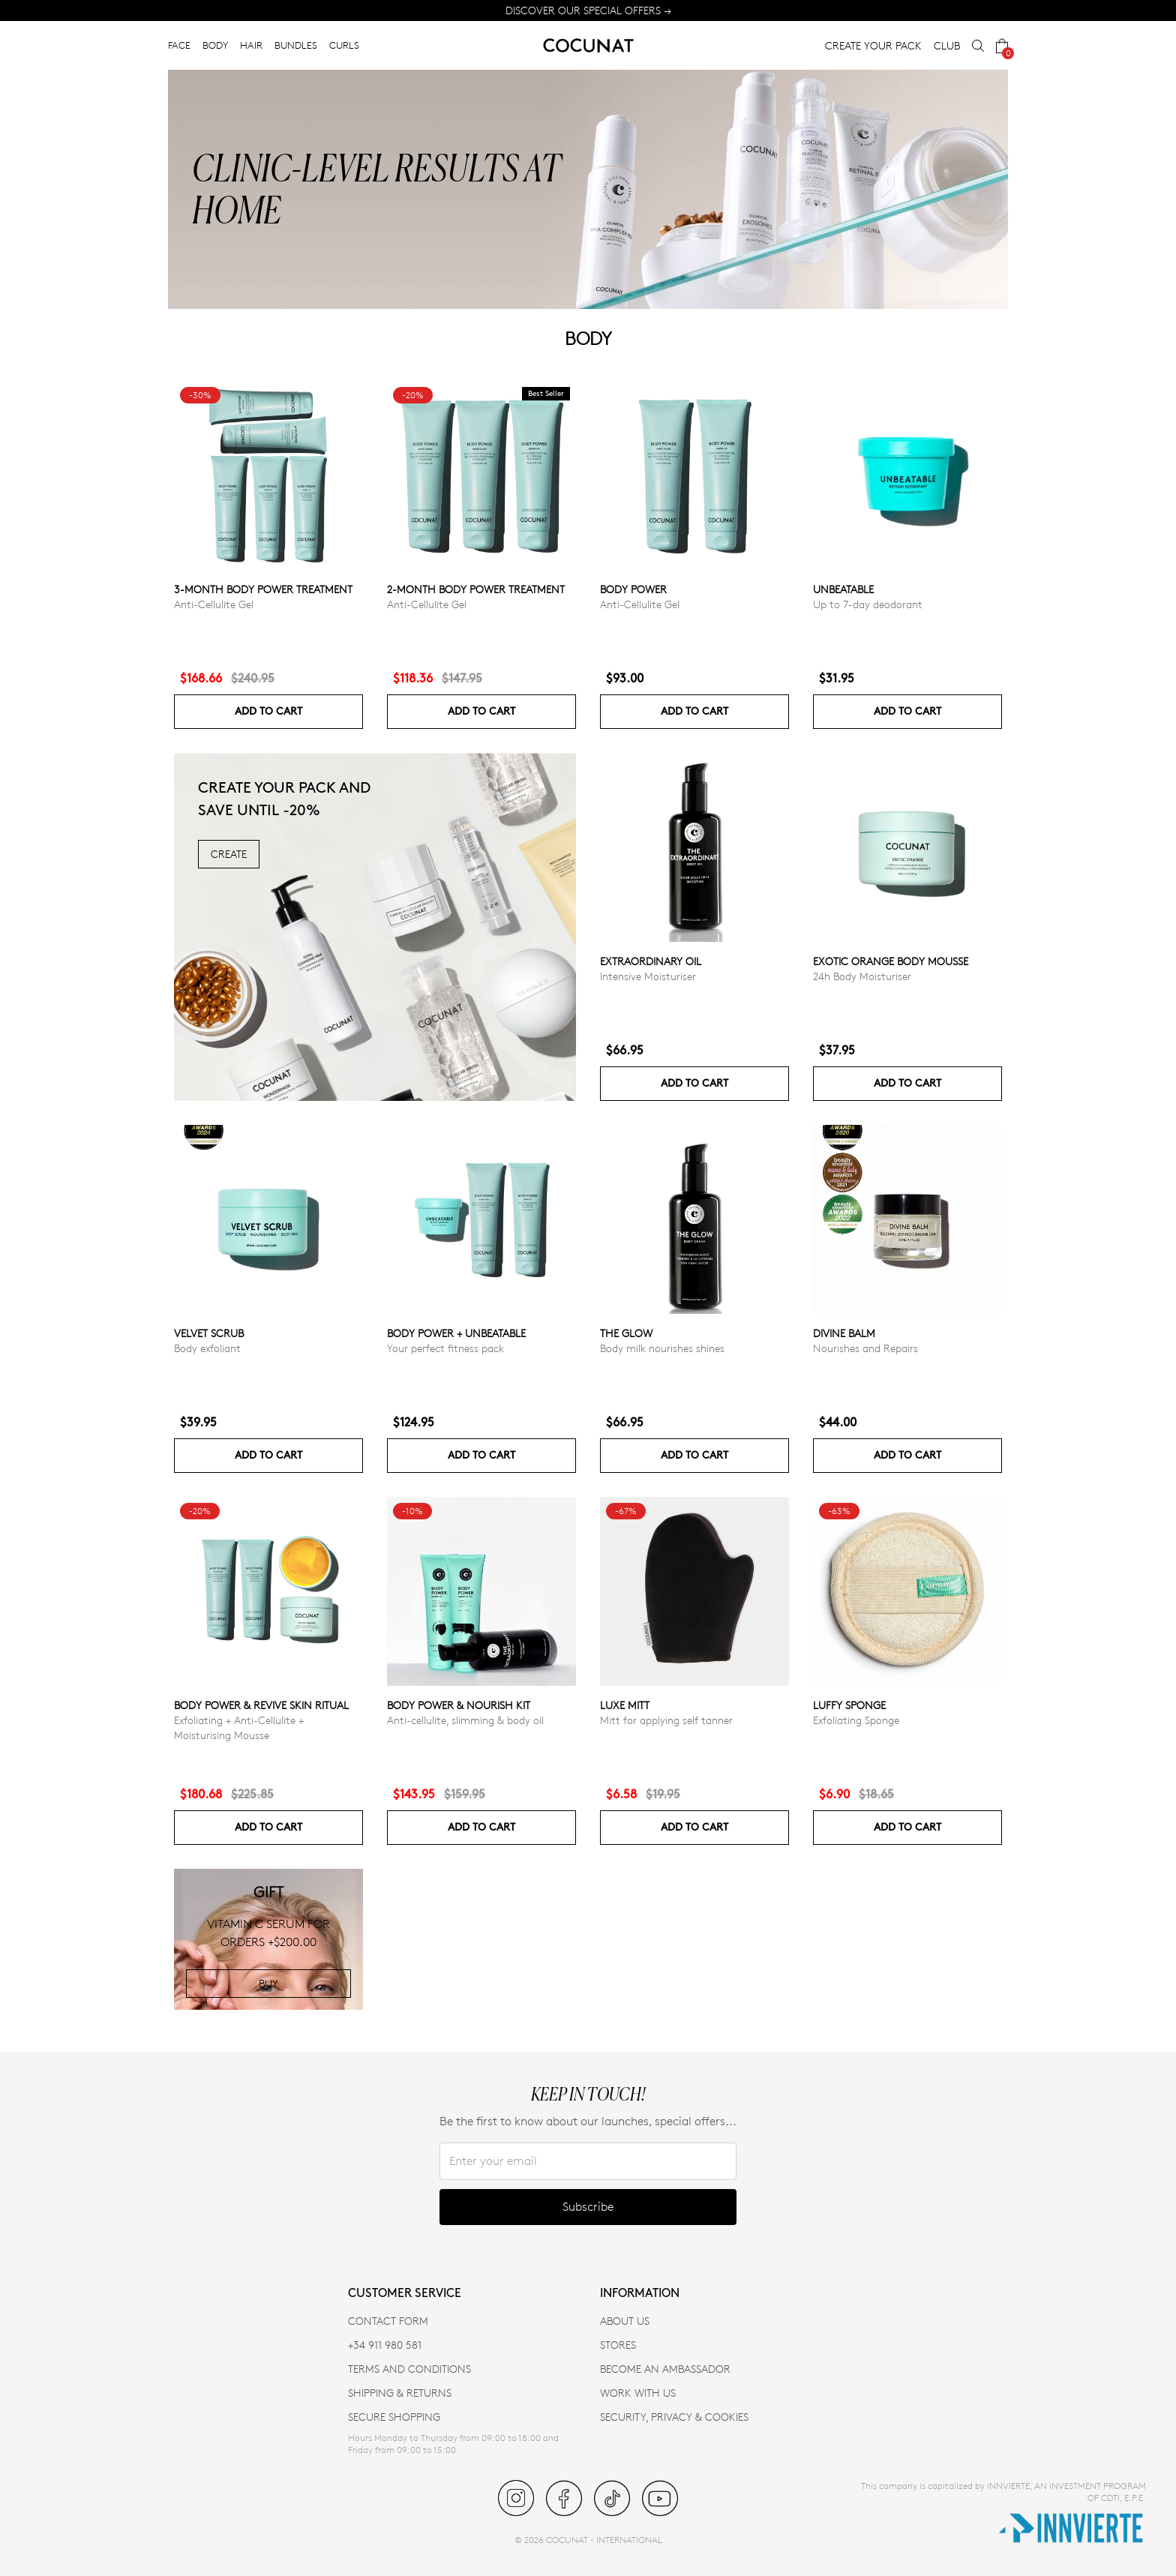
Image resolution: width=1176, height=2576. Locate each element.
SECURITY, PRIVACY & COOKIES (674, 2416)
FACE (179, 45)
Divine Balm (844, 1333)
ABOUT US (625, 2320)
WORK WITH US (638, 2392)
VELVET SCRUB (209, 1333)
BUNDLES (295, 45)
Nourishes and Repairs (865, 1348)
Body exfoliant (207, 1348)
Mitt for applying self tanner (666, 1720)
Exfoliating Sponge (856, 1720)
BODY (215, 45)
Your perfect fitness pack (445, 1348)
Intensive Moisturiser (648, 976)
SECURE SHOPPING (394, 2416)
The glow (626, 1333)
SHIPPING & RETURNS (400, 2392)
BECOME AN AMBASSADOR (665, 2368)
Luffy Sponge (849, 1705)
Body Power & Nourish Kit (458, 1705)
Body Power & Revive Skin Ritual (261, 1705)
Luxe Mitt (625, 1705)
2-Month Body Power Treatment (476, 589)
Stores (618, 2344)
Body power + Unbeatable (456, 1333)
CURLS (344, 45)
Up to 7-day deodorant (867, 604)
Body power (633, 589)
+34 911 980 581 (385, 2344)
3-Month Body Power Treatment (263, 589)
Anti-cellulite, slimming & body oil (465, 1720)
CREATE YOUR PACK (873, 45)
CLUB (947, 45)
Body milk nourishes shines (662, 1348)
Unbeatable (843, 589)
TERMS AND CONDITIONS (409, 2368)
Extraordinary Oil (650, 961)
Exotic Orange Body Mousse (890, 961)
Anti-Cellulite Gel (214, 604)
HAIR (251, 45)
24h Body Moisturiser (862, 976)
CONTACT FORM (388, 2320)
